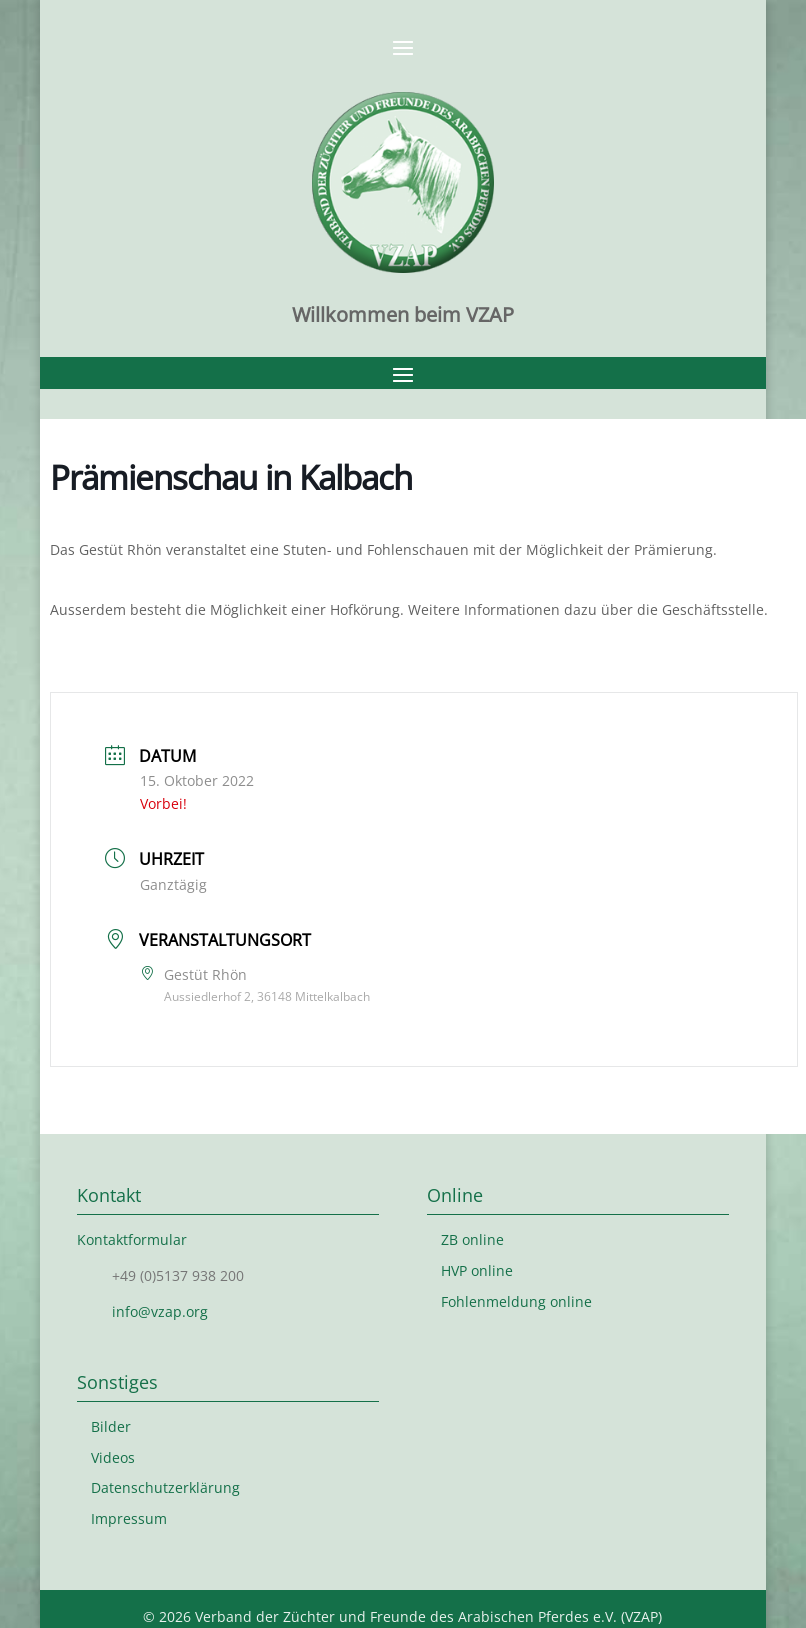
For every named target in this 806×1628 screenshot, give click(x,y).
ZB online (472, 1239)
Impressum (129, 1518)
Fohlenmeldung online (516, 1301)
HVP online (477, 1270)
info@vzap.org (160, 1311)
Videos (113, 1457)
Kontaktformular (132, 1239)
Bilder (111, 1426)
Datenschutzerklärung (165, 1487)
